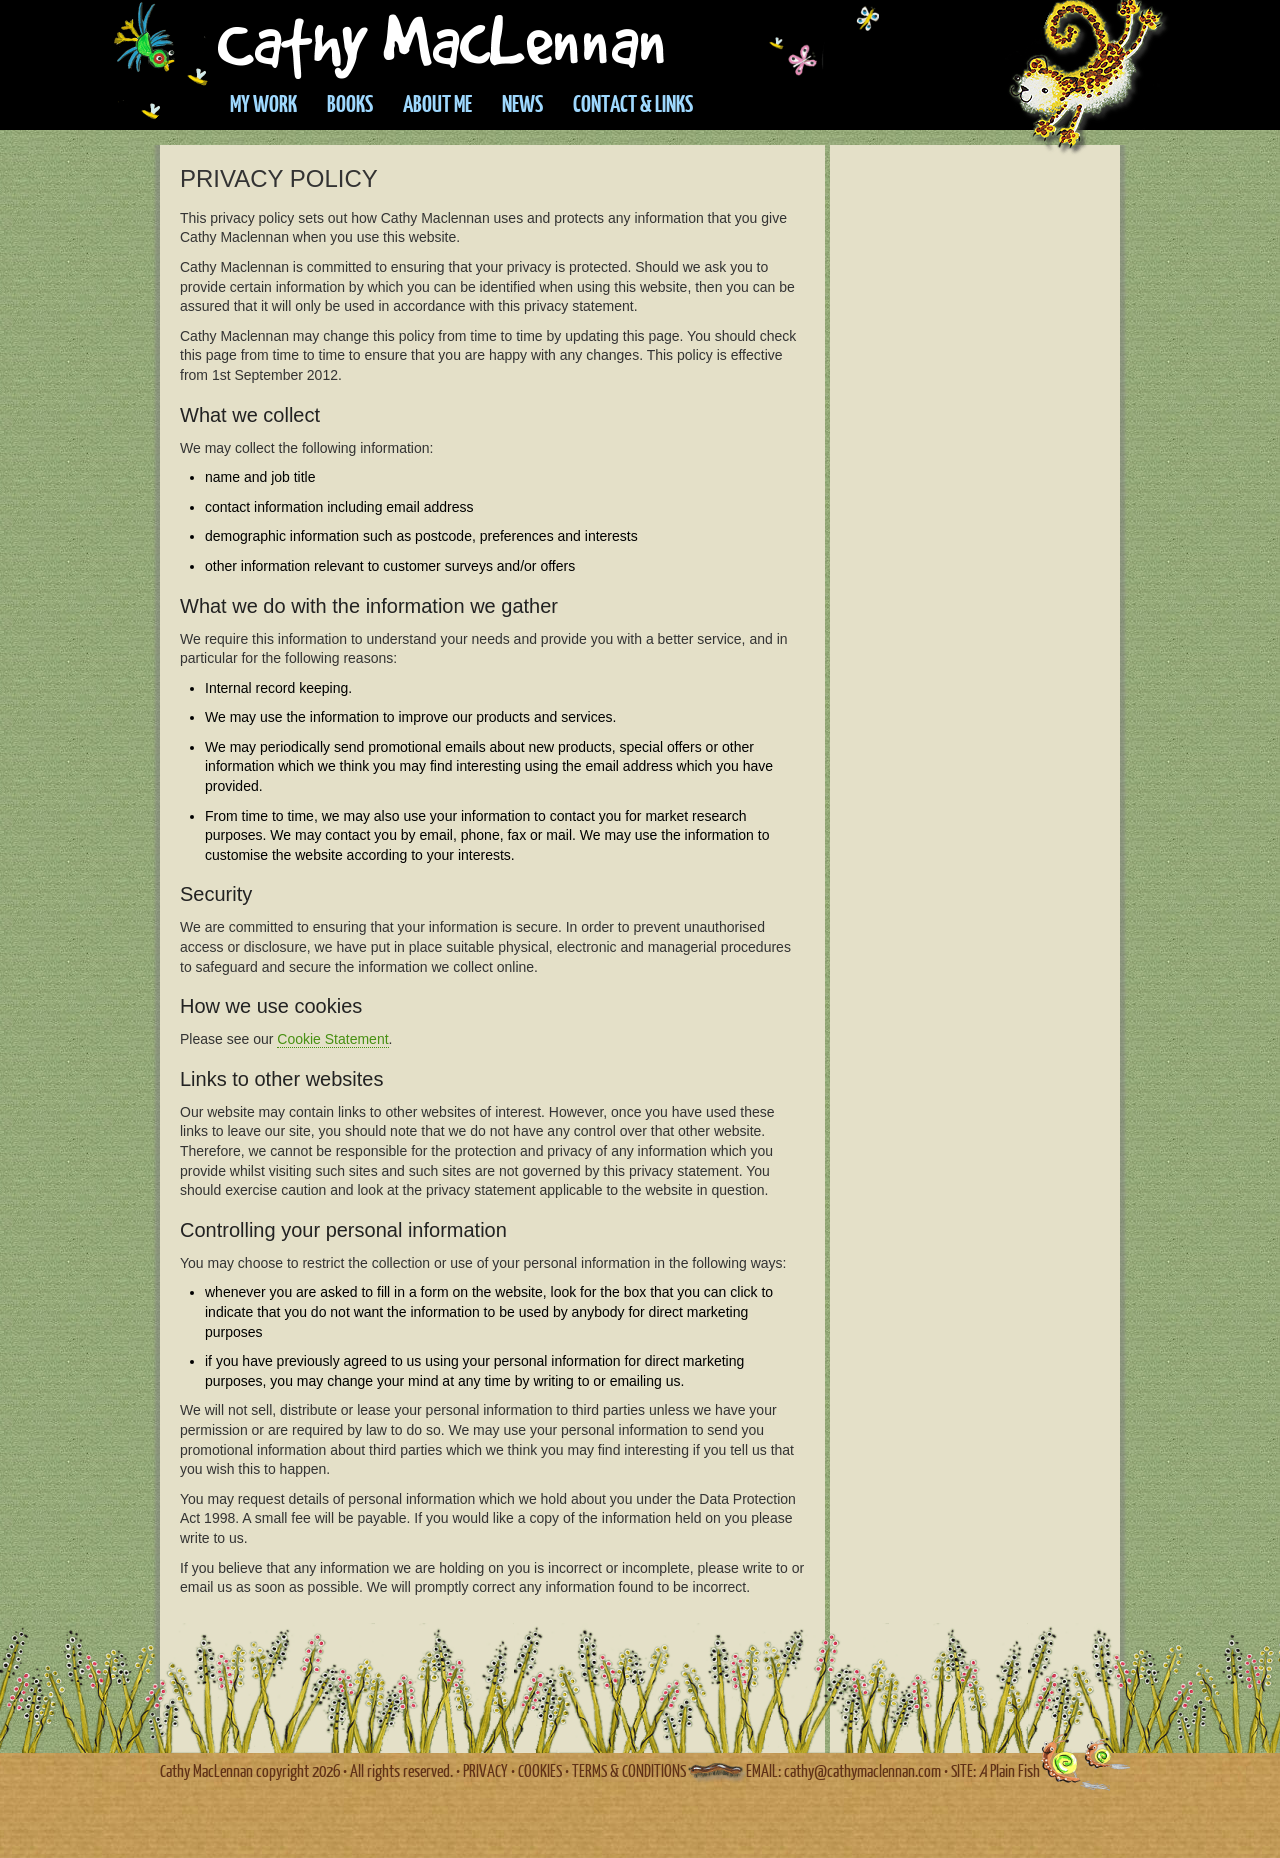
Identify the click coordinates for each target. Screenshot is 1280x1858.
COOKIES (540, 1770)
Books (350, 103)
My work (263, 103)
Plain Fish (1009, 1770)
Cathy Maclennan (548, 40)
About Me (437, 103)
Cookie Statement (332, 1039)
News (522, 103)
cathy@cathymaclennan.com (862, 1770)
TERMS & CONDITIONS (629, 1770)
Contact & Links (633, 103)
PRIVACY (485, 1770)
